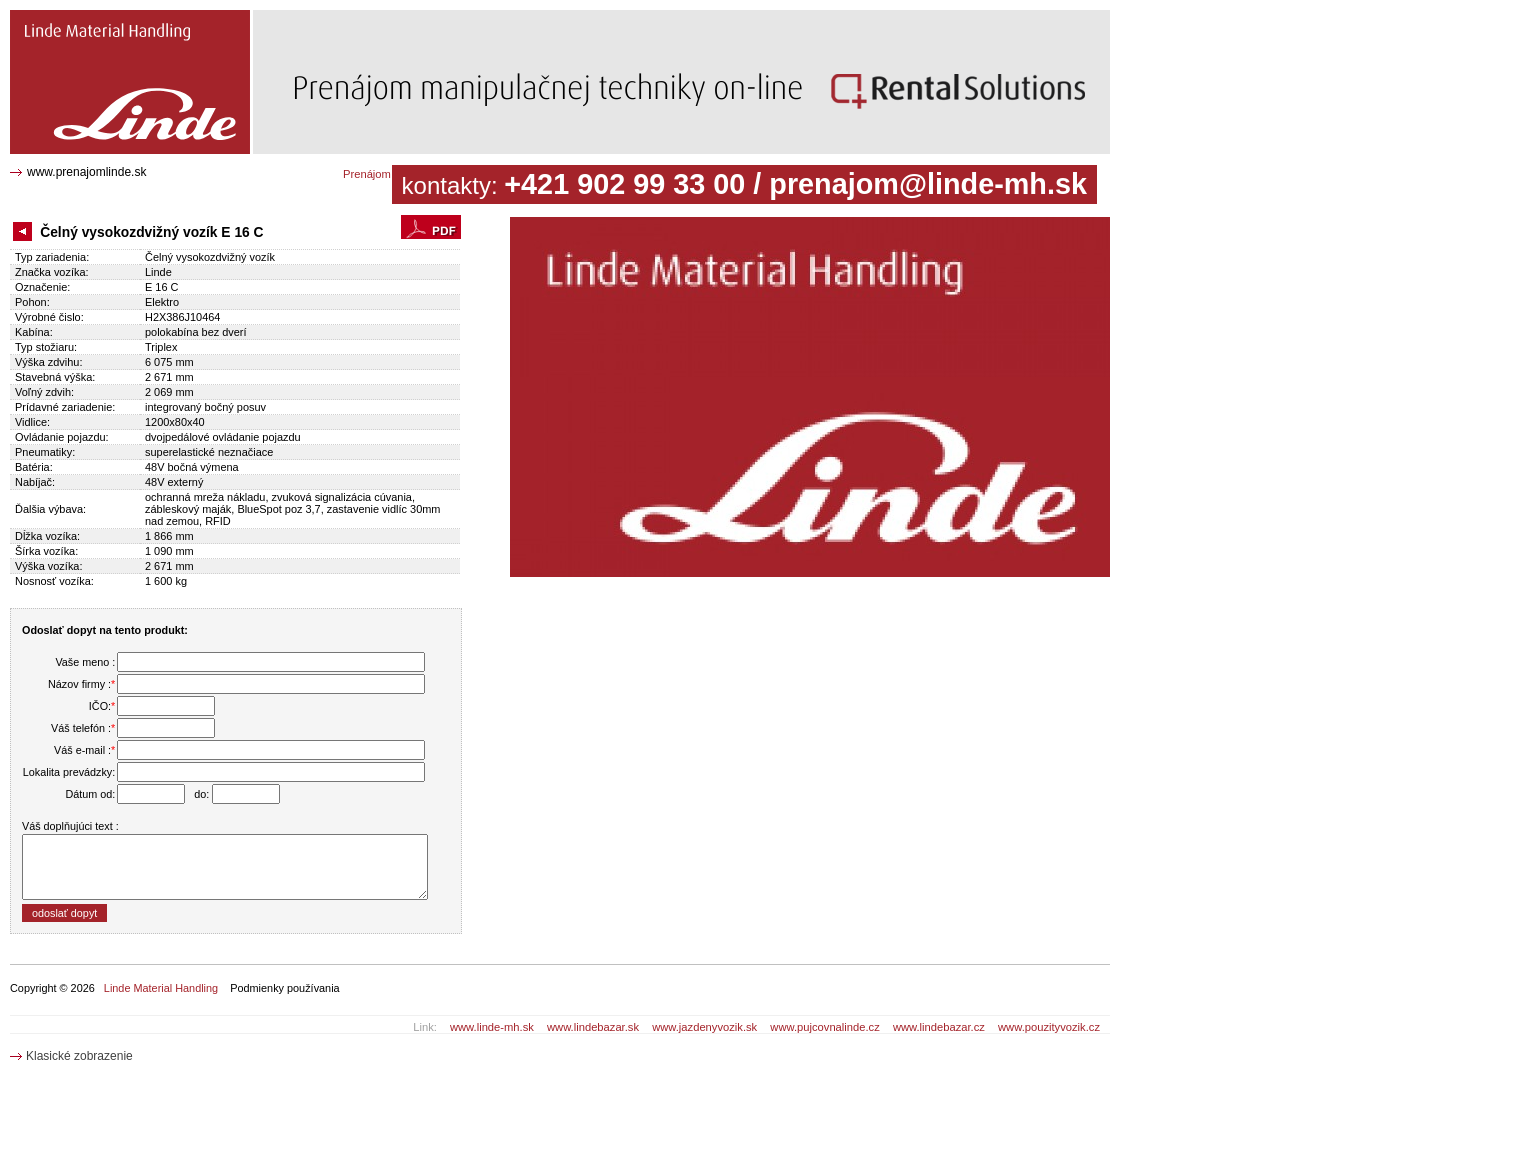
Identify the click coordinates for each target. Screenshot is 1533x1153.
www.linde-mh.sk (492, 1027)
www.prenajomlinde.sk (86, 172)
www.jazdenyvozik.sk (704, 1027)
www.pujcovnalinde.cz (824, 1027)
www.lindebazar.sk (593, 1027)
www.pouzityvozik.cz (1049, 1027)
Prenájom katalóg (386, 174)
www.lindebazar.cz (939, 1027)
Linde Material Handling (161, 988)
